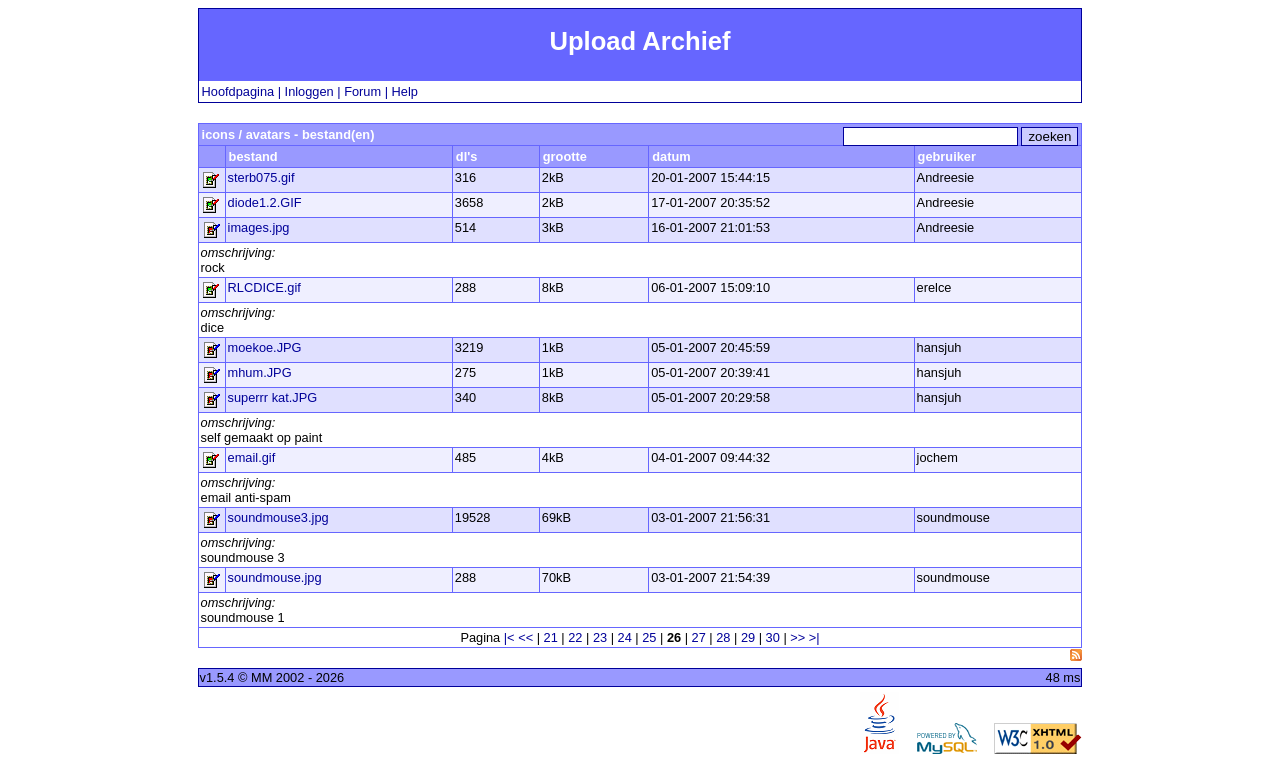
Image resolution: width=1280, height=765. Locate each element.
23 (600, 637)
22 (575, 637)
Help (405, 91)
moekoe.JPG (265, 347)
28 (723, 637)
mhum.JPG (260, 372)
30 (773, 637)
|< (509, 637)
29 (748, 637)
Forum (362, 91)
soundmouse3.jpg (278, 517)
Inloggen (309, 91)
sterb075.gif (261, 177)
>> (797, 637)
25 (649, 637)
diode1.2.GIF (265, 202)
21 (551, 637)
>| (814, 637)
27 (699, 637)
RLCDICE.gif (264, 287)
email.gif (252, 457)
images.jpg (259, 227)
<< (525, 637)
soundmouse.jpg (275, 577)
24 (625, 637)
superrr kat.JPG (273, 397)
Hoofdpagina (238, 91)
